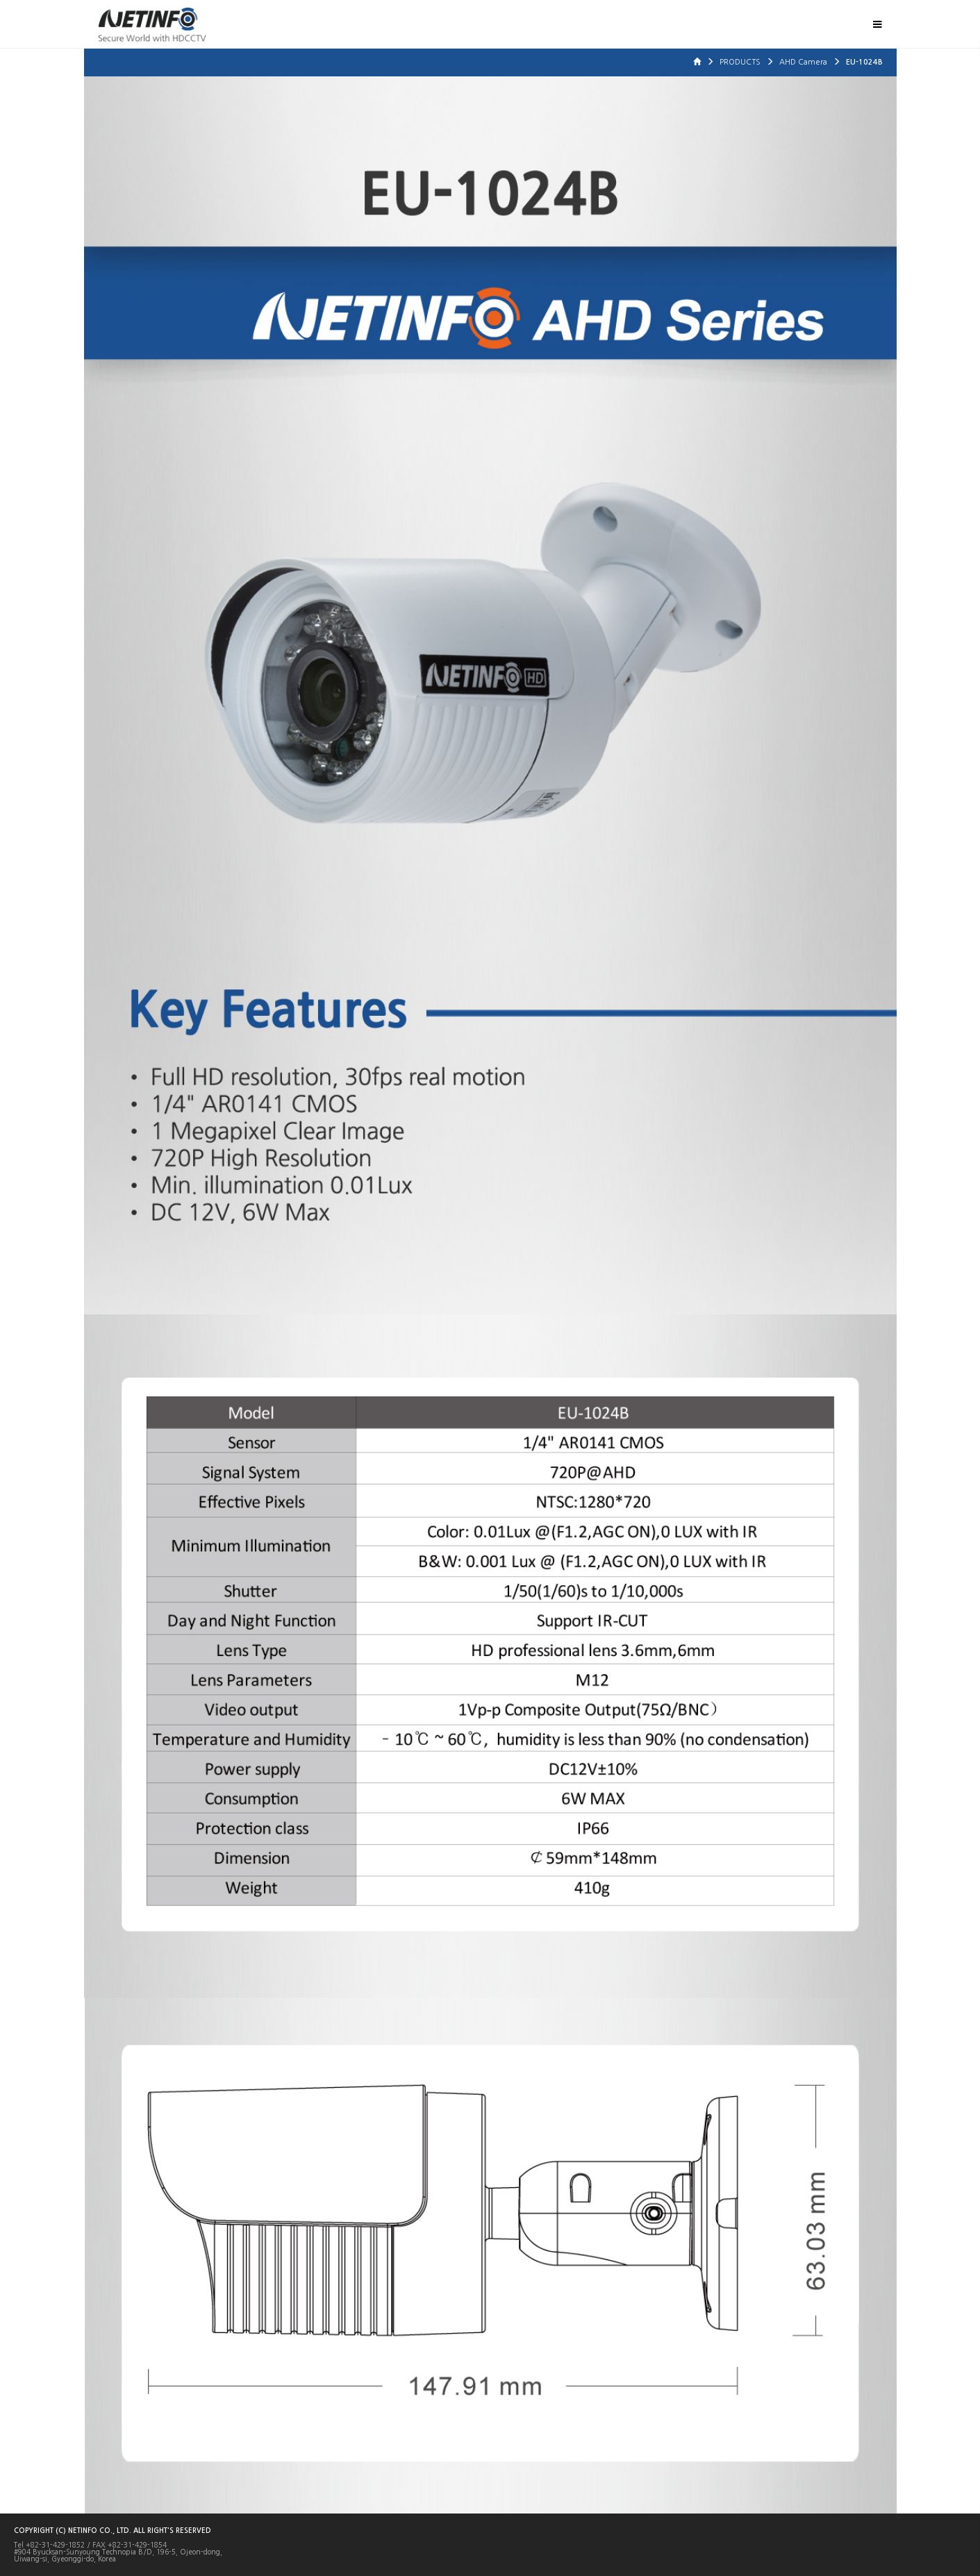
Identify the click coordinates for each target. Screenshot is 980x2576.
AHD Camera (804, 62)
